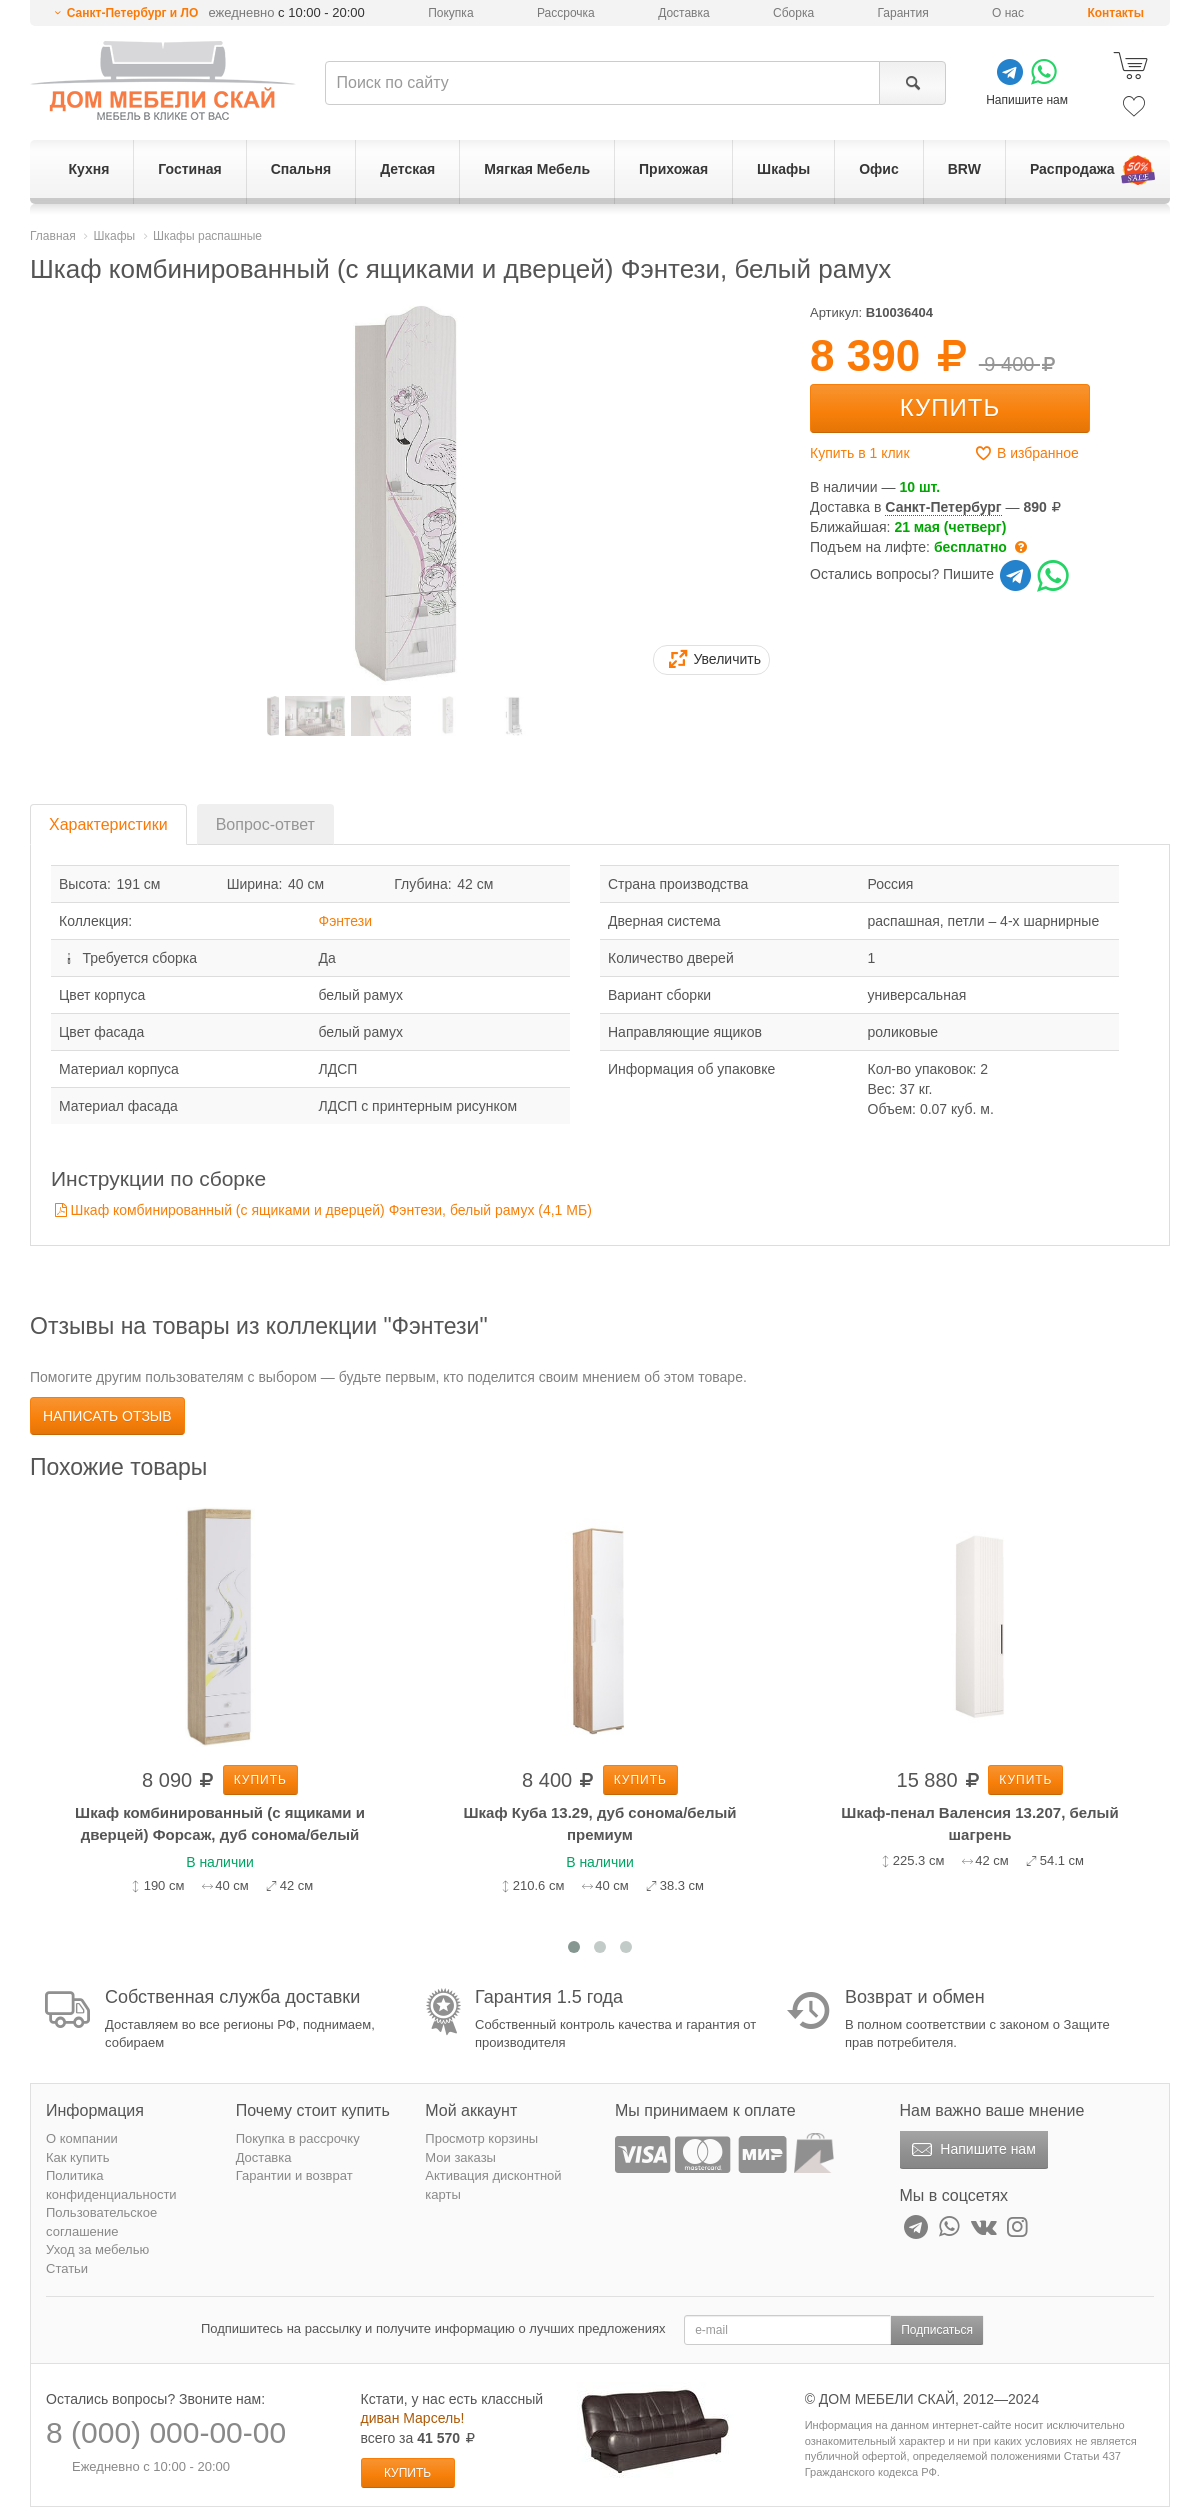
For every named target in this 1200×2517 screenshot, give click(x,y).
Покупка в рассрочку (298, 2138)
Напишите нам (971, 2150)
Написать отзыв (107, 1416)
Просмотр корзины (481, 2138)
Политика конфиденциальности (111, 2185)
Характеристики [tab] (108, 824)
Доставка (684, 13)
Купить (950, 407)
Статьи (67, 2268)
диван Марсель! (413, 2418)
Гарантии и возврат (294, 2175)
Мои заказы (460, 2157)
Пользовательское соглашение (101, 2222)
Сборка (793, 13)
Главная (53, 236)
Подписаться (937, 2330)
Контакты (1115, 13)
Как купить (77, 2157)
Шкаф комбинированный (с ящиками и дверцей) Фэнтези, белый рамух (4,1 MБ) (331, 1210)
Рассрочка (566, 13)
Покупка (450, 13)
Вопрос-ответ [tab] (265, 824)
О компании (82, 2138)
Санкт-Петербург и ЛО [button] (133, 13)
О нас (1008, 13)
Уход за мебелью (97, 2249)
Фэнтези (346, 921)
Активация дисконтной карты (493, 2185)
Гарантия (903, 13)
